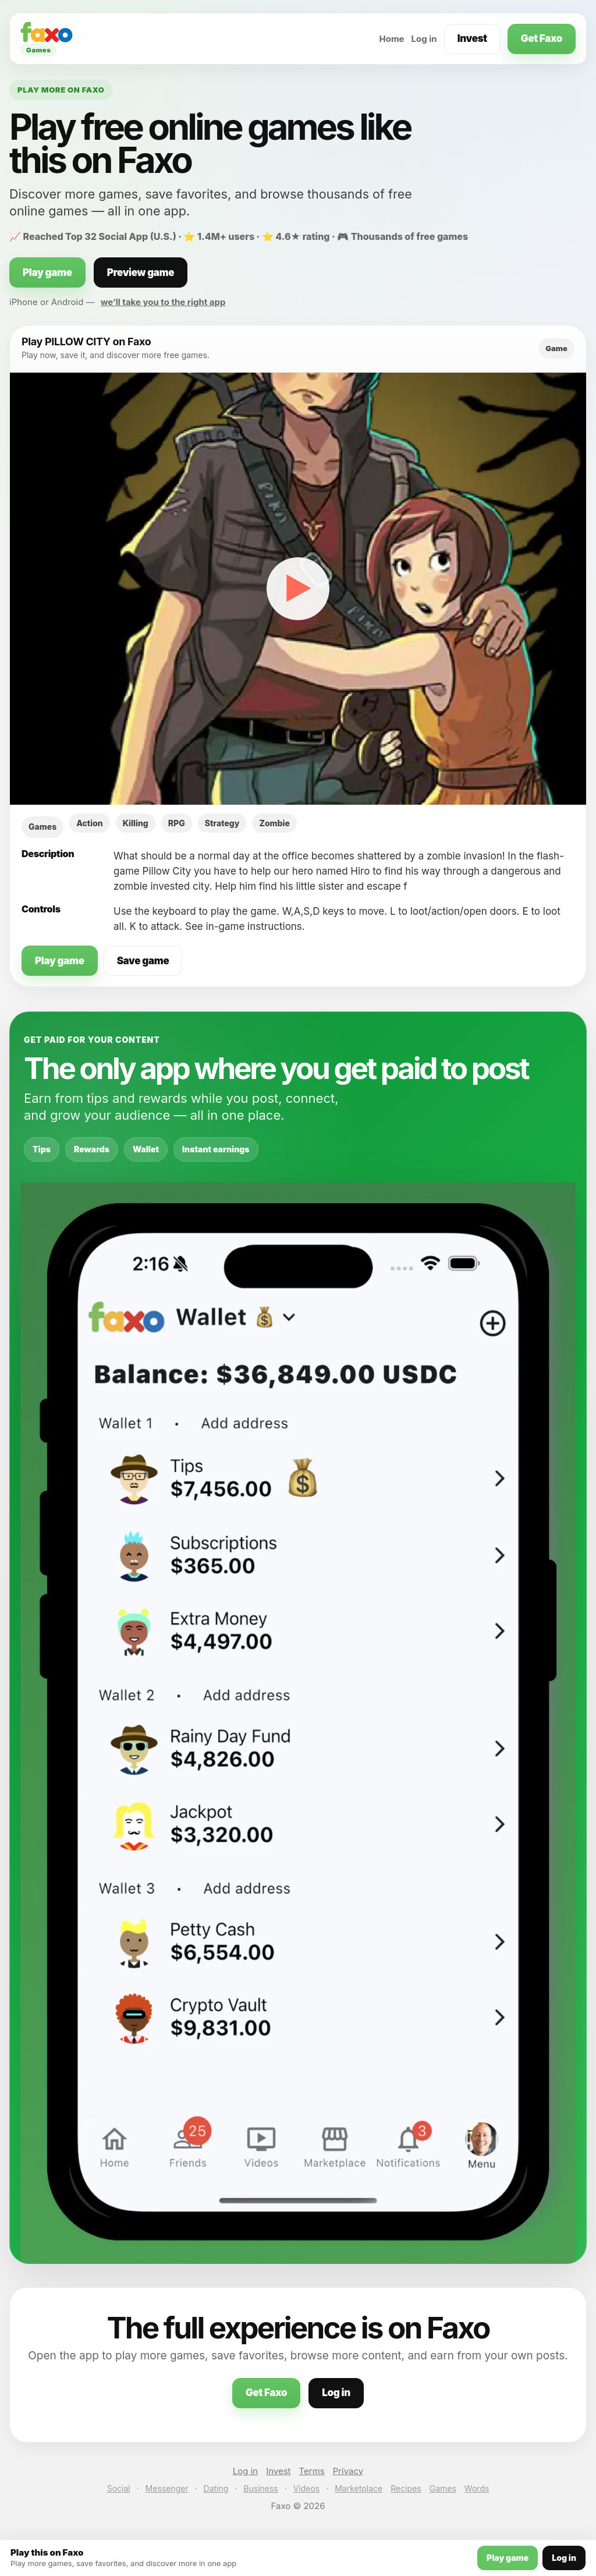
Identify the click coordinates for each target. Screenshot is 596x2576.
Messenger (167, 2488)
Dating (216, 2488)
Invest (472, 38)
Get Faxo (541, 38)
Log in (424, 38)
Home (391, 38)
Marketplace (358, 2488)
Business (260, 2488)
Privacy (348, 2470)
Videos (306, 2488)
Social (118, 2488)
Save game (143, 961)
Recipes (406, 2488)
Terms (312, 2470)
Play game (47, 272)
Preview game (141, 272)
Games (443, 2488)
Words (476, 2488)
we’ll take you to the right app (163, 301)
